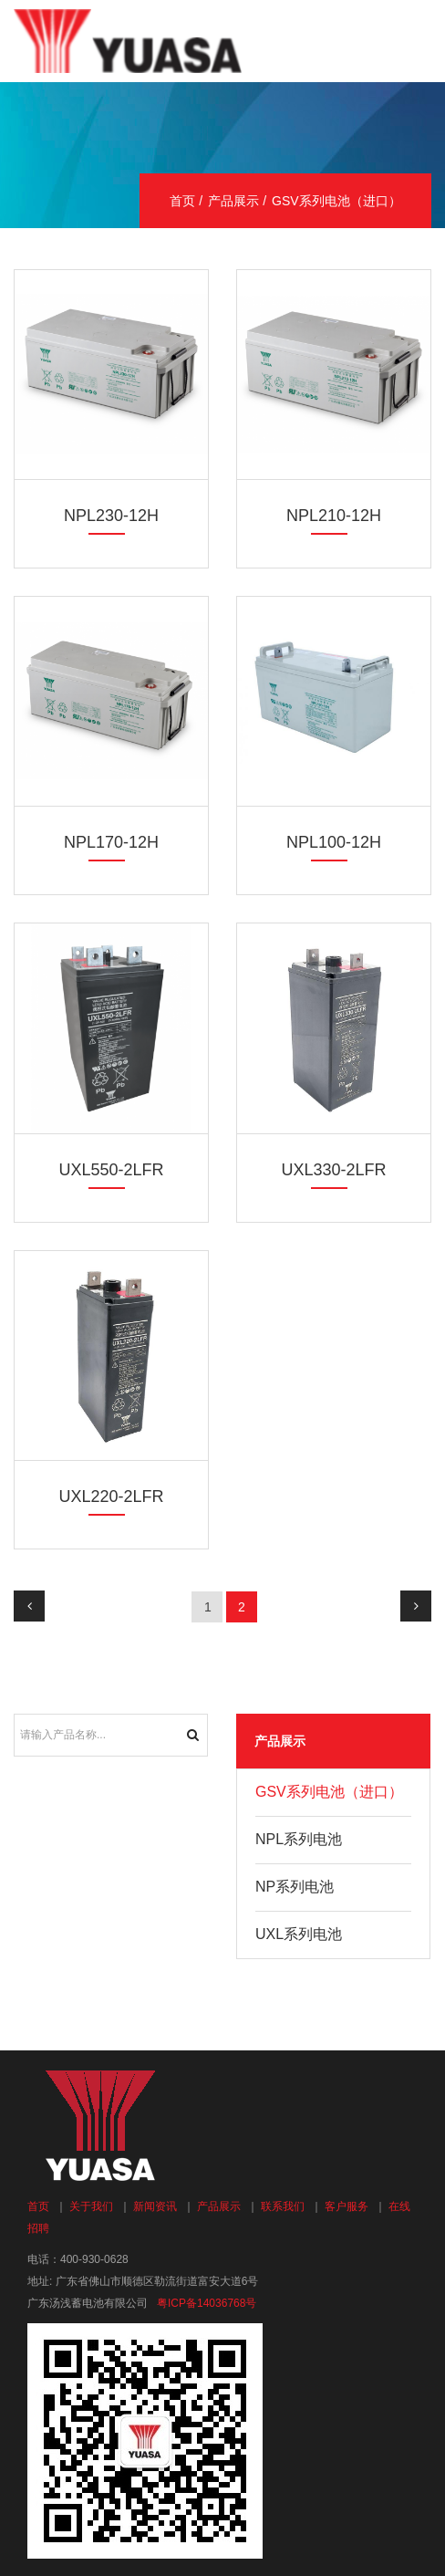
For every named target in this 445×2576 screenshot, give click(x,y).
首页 (182, 200)
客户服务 (346, 2206)
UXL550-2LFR (110, 1170)
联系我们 (283, 2206)
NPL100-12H (333, 842)
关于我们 (91, 2206)
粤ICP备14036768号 (206, 2303)
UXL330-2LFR (333, 1170)
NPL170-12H (111, 842)
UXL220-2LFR (110, 1496)
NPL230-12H (111, 515)
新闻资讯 (155, 2206)
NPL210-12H (333, 515)
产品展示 (233, 200)
